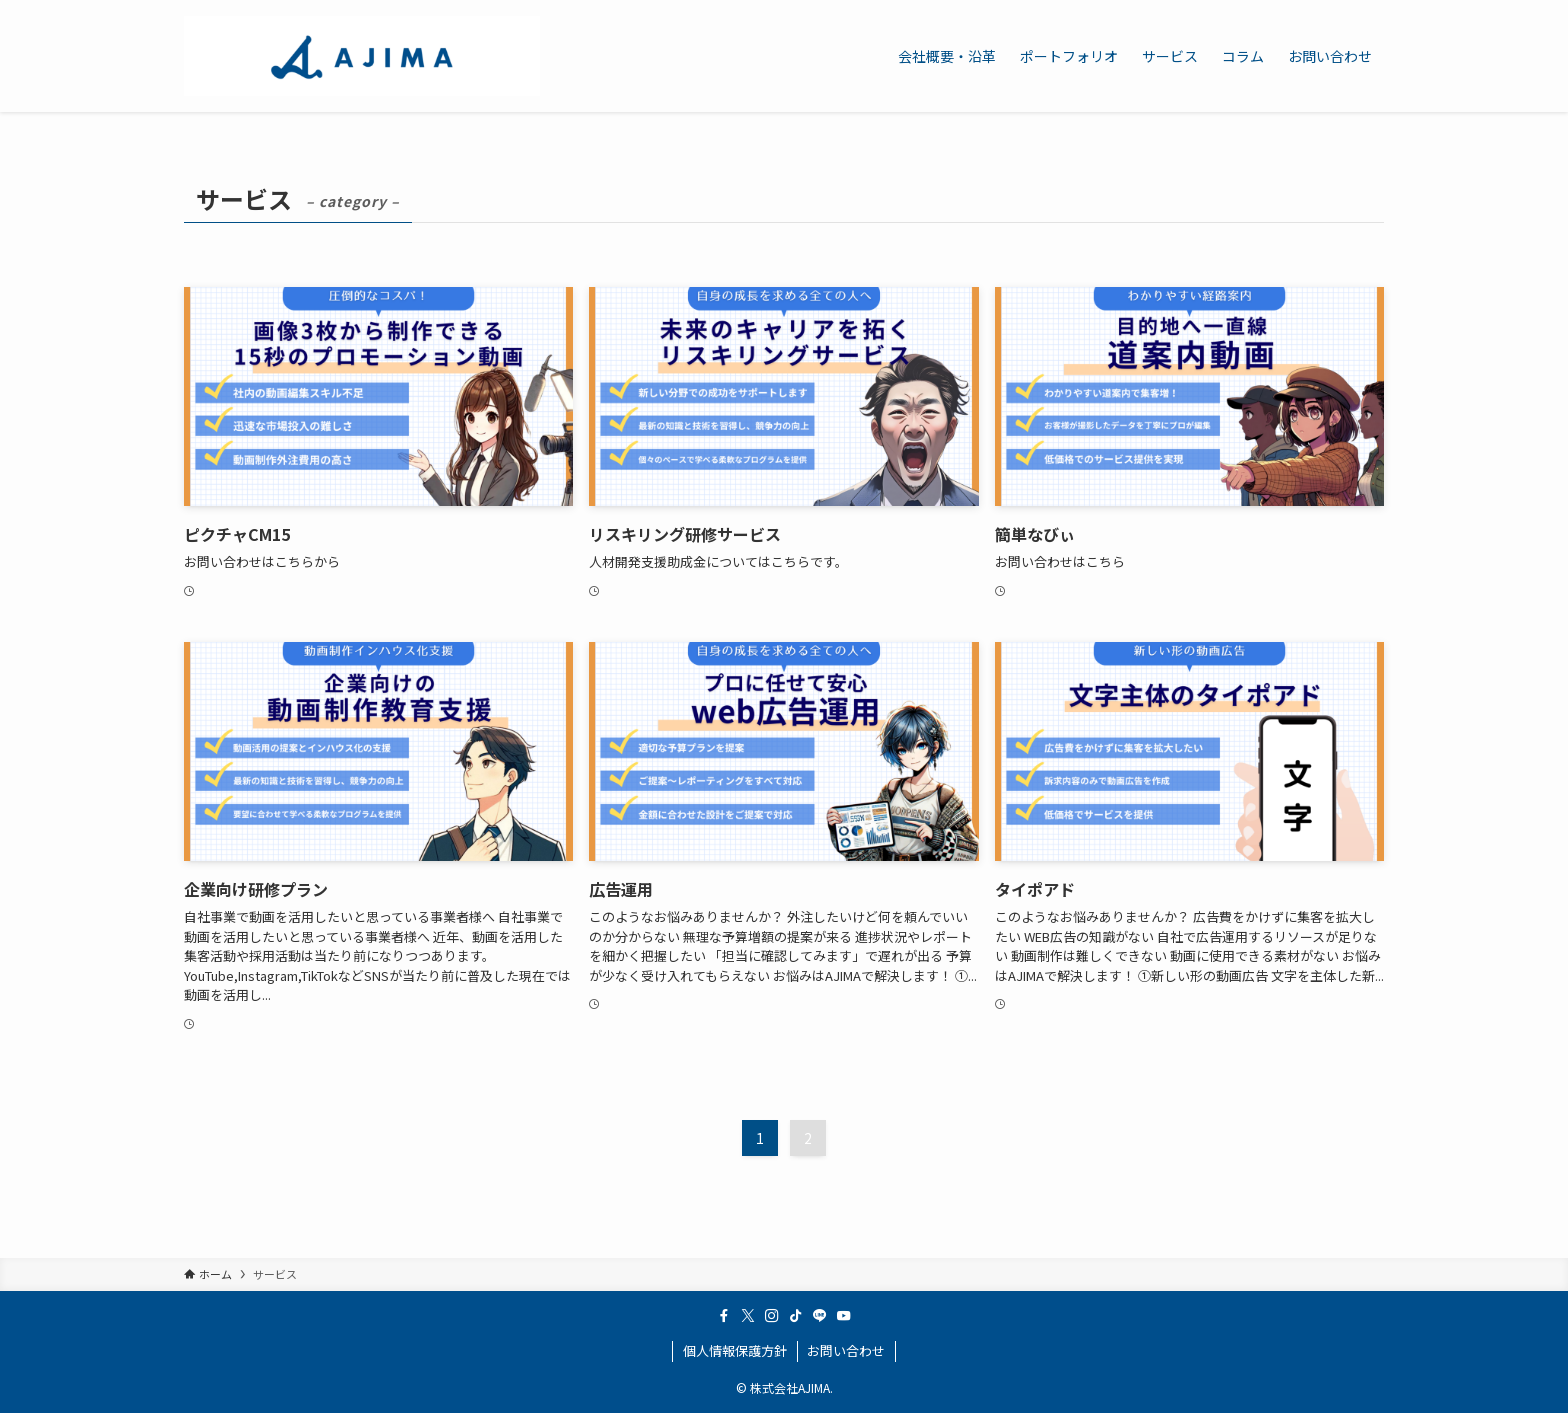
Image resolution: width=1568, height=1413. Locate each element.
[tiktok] (796, 1316)
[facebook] (724, 1316)
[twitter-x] (748, 1316)
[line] (820, 1316)
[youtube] (844, 1316)
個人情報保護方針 (735, 1350)
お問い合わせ (846, 1350)
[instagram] (772, 1316)
